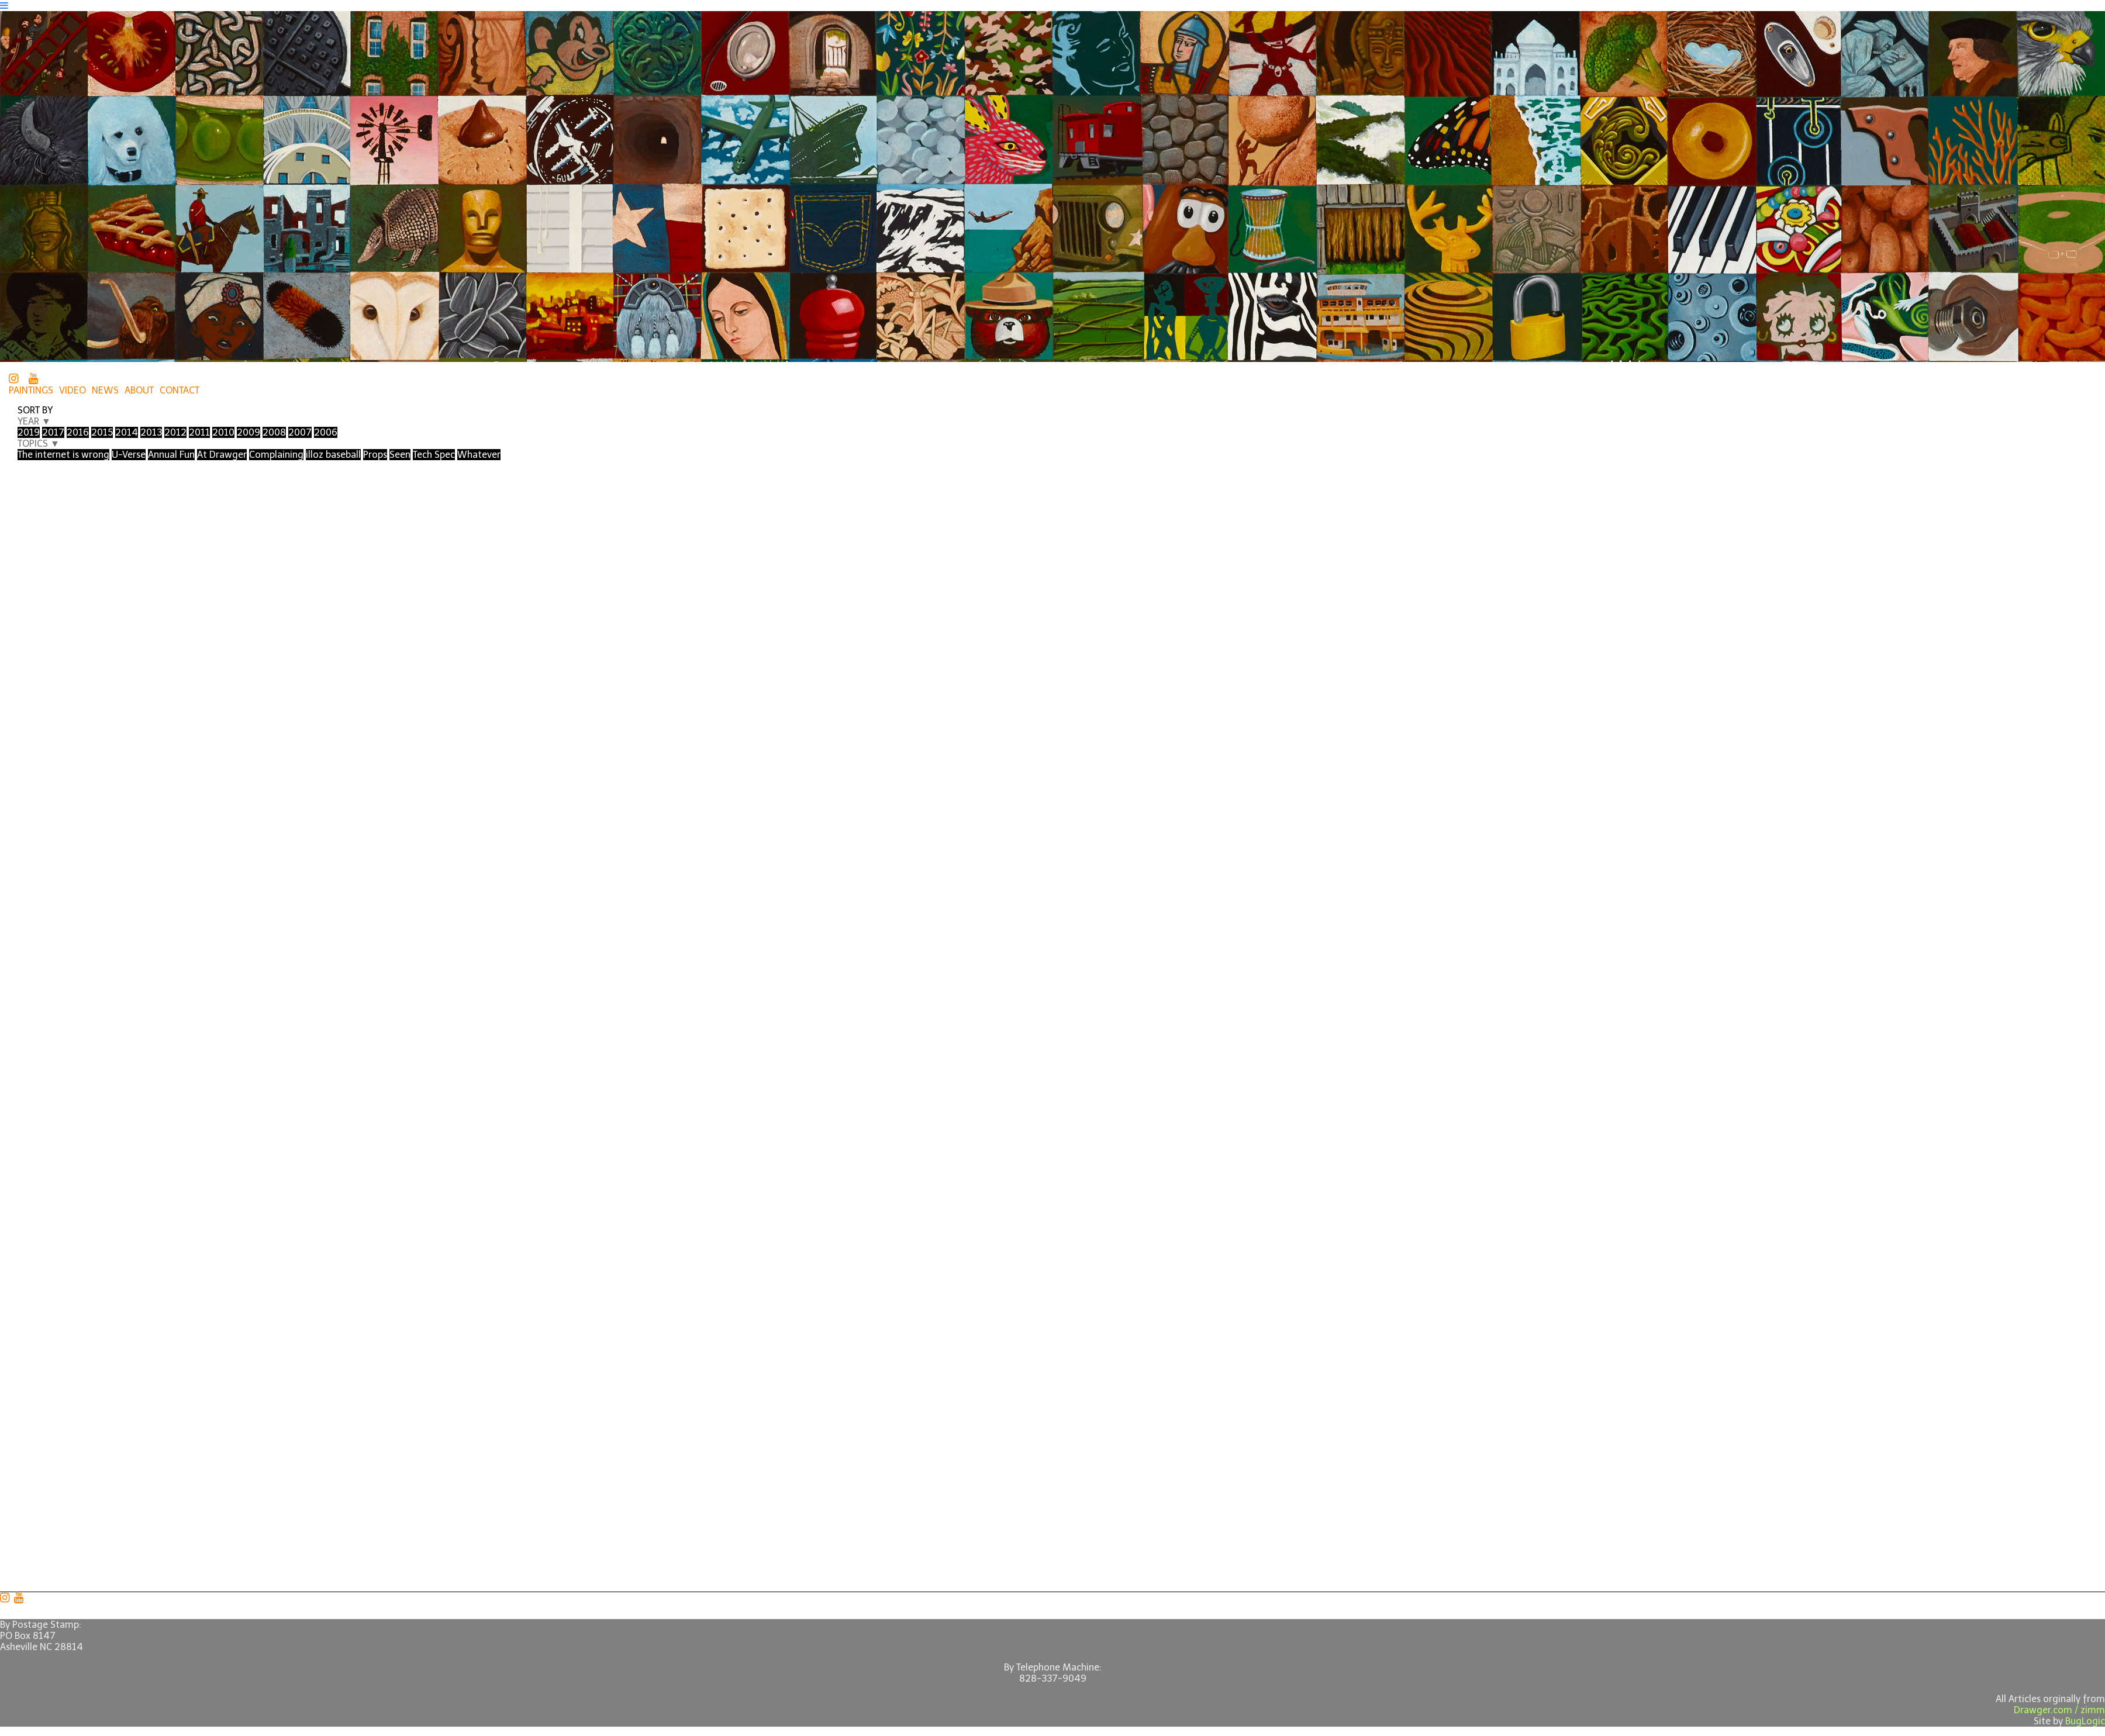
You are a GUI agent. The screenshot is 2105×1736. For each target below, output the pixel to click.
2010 (223, 432)
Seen (399, 454)
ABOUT (139, 390)
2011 (199, 432)
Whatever (479, 454)
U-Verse (129, 454)
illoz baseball (333, 454)
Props (375, 454)
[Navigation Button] (4, 5)
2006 (325, 432)
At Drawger (222, 454)
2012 (175, 432)
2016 (78, 432)
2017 (53, 432)
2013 (151, 432)
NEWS (105, 390)
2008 (274, 432)
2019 (29, 432)
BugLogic (2085, 1721)
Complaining (276, 454)
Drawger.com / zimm (2059, 1710)
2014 (126, 432)
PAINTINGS (31, 390)
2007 (300, 432)
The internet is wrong (63, 454)
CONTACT (179, 390)
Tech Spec (434, 454)
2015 (102, 432)
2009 (248, 432)
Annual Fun (171, 454)
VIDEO (72, 390)
